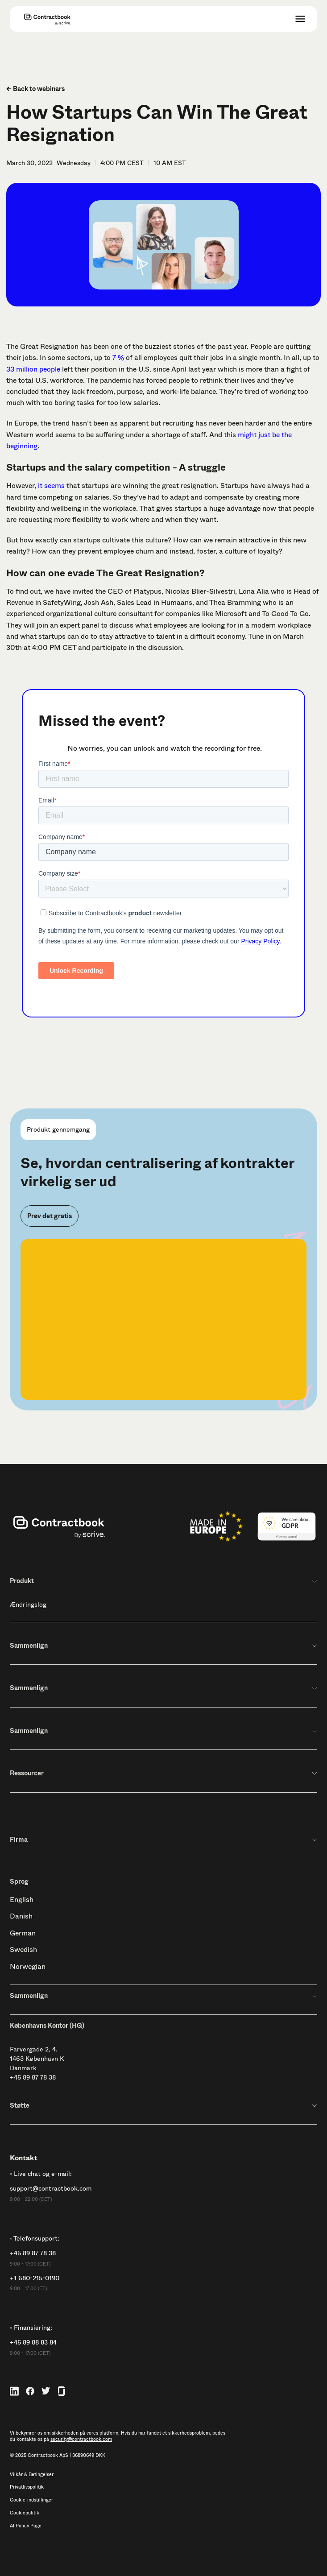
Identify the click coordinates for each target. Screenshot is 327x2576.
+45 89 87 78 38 (33, 2077)
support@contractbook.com (50, 2188)
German (23, 1933)
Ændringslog (28, 1604)
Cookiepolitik (24, 2513)
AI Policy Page (25, 2526)
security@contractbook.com (81, 2439)
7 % (118, 357)
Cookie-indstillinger (31, 2500)
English (21, 1899)
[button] (300, 19)
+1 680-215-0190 (34, 2278)
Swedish (23, 1949)
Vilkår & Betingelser (32, 2475)
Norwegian (28, 1966)
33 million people (33, 369)
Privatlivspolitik (27, 2487)
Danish (21, 1916)
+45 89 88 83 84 (33, 2342)
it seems (50, 485)
